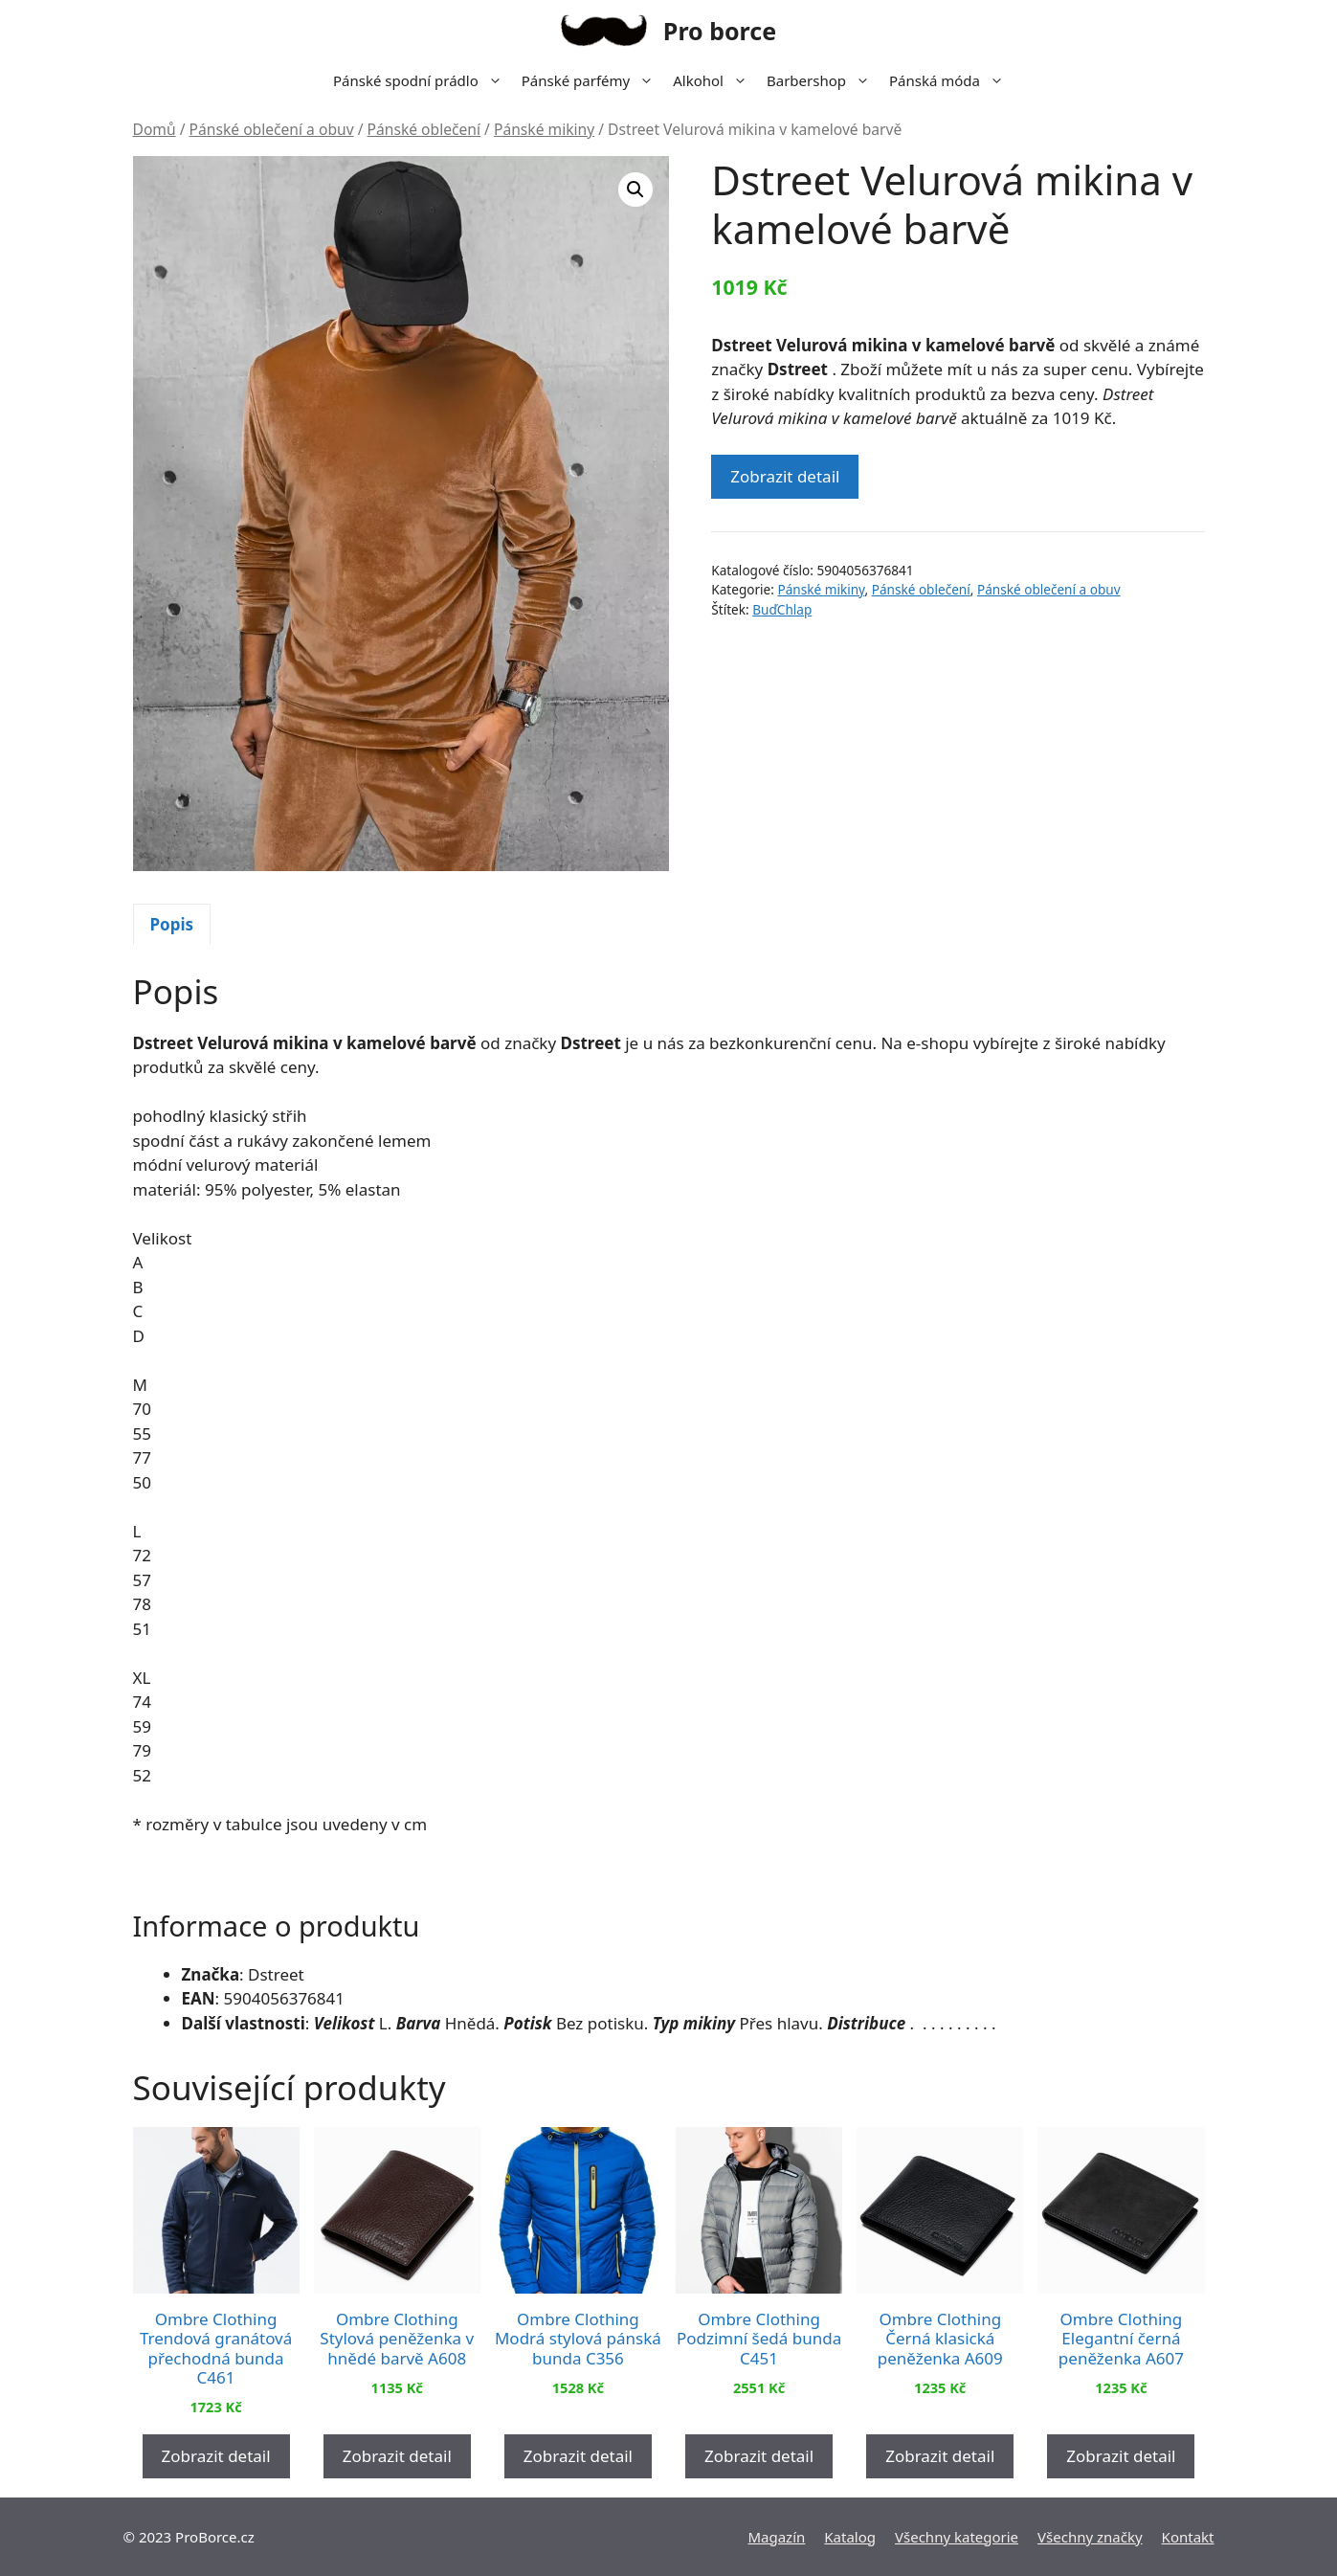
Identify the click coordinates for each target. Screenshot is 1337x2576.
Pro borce (719, 30)
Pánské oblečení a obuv (271, 129)
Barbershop (823, 80)
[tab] (172, 925)
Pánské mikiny (544, 129)
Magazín (776, 2536)
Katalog (850, 2536)
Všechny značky (1090, 2536)
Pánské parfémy (592, 80)
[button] (635, 189)
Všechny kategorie (956, 2536)
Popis (172, 924)
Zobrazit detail (784, 476)
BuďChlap (782, 609)
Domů (154, 129)
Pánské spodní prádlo (422, 80)
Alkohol (715, 80)
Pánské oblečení (424, 129)
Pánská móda (951, 80)
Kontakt (1188, 2536)
